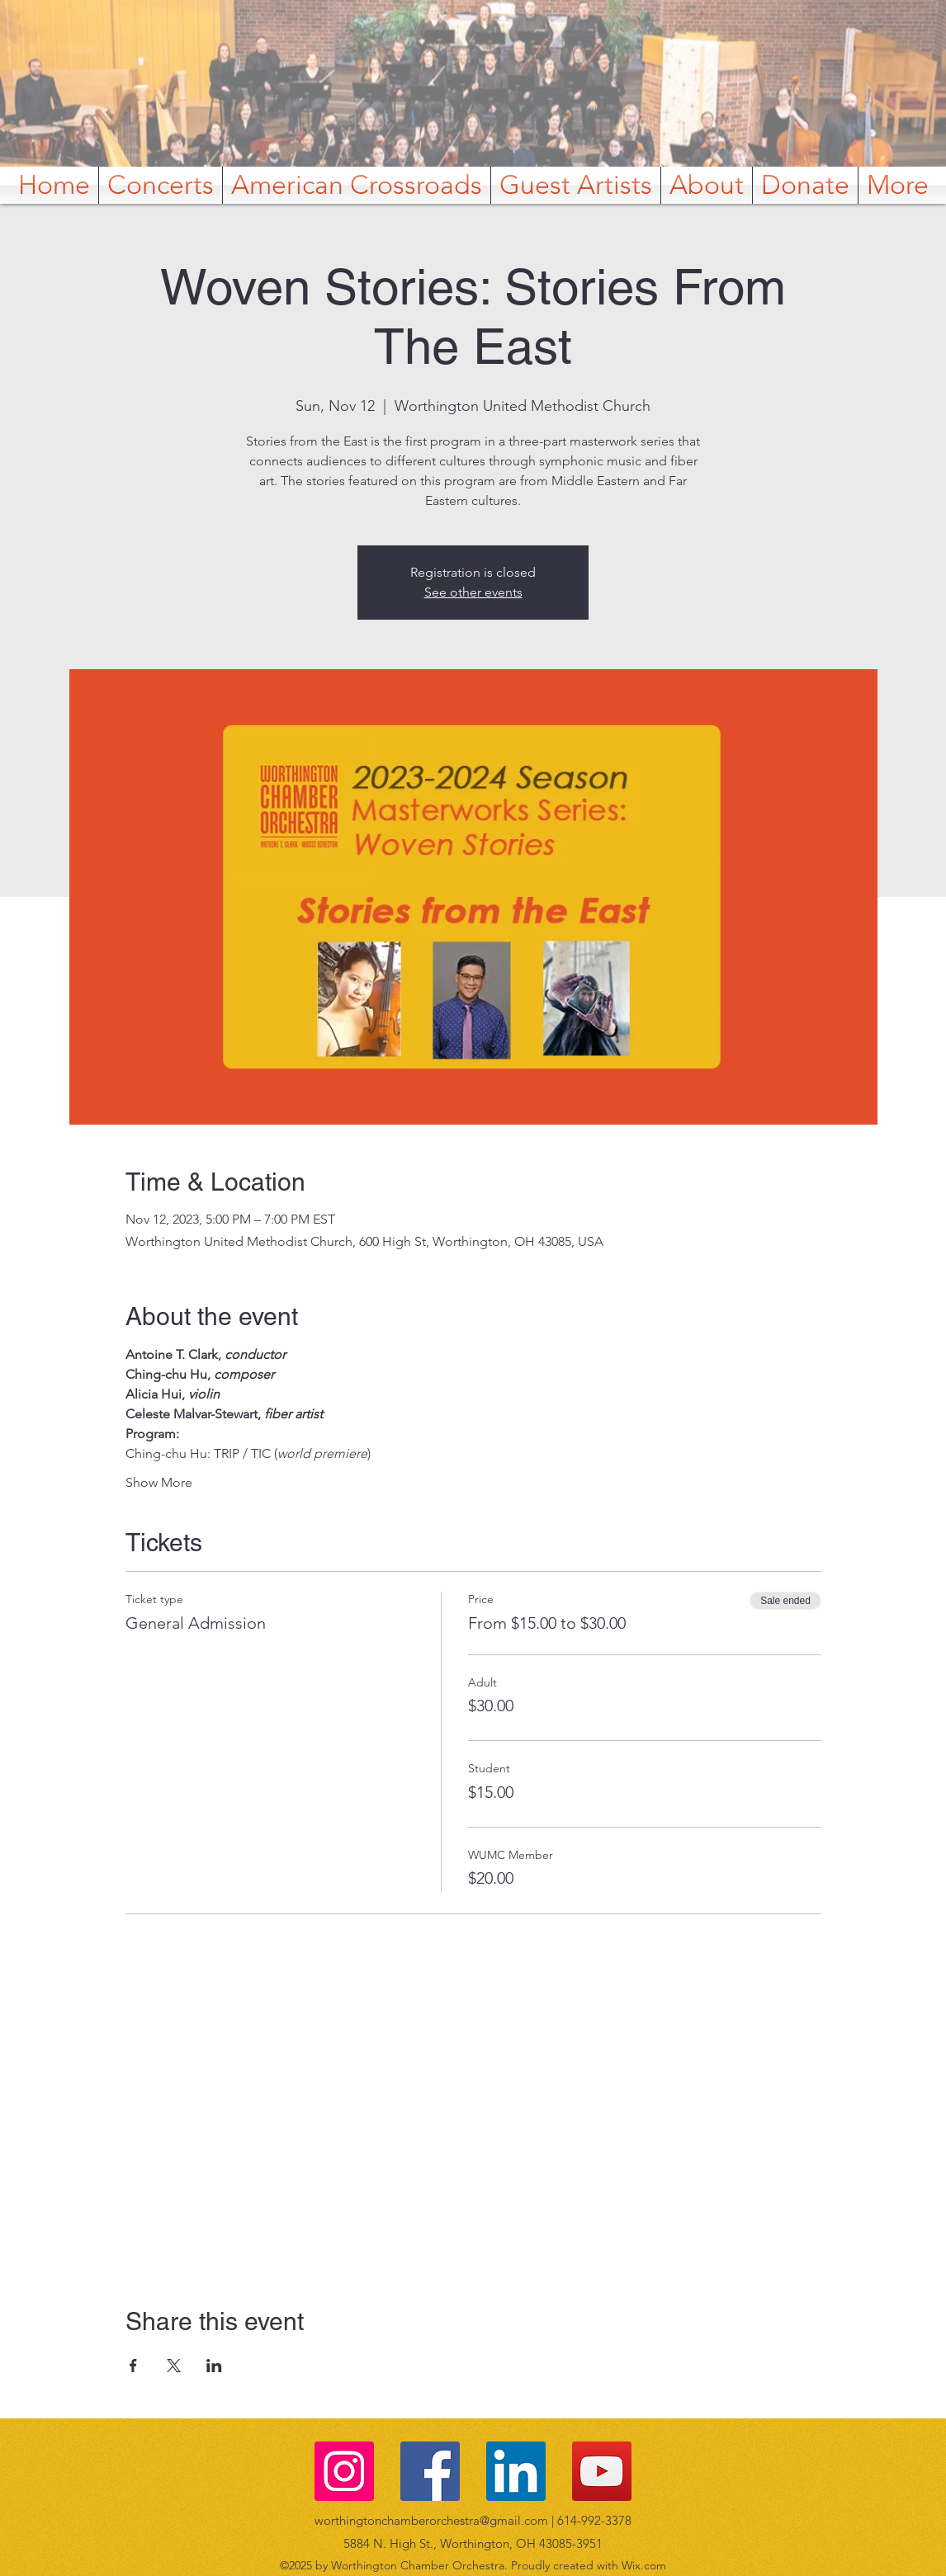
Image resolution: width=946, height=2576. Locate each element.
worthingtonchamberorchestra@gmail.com (431, 2520)
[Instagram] (344, 2471)
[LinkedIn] (516, 2471)
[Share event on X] (174, 2365)
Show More (158, 1482)
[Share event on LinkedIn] (214, 2365)
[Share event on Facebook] (133, 2365)
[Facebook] (430, 2471)
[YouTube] (601, 2471)
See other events (473, 592)
